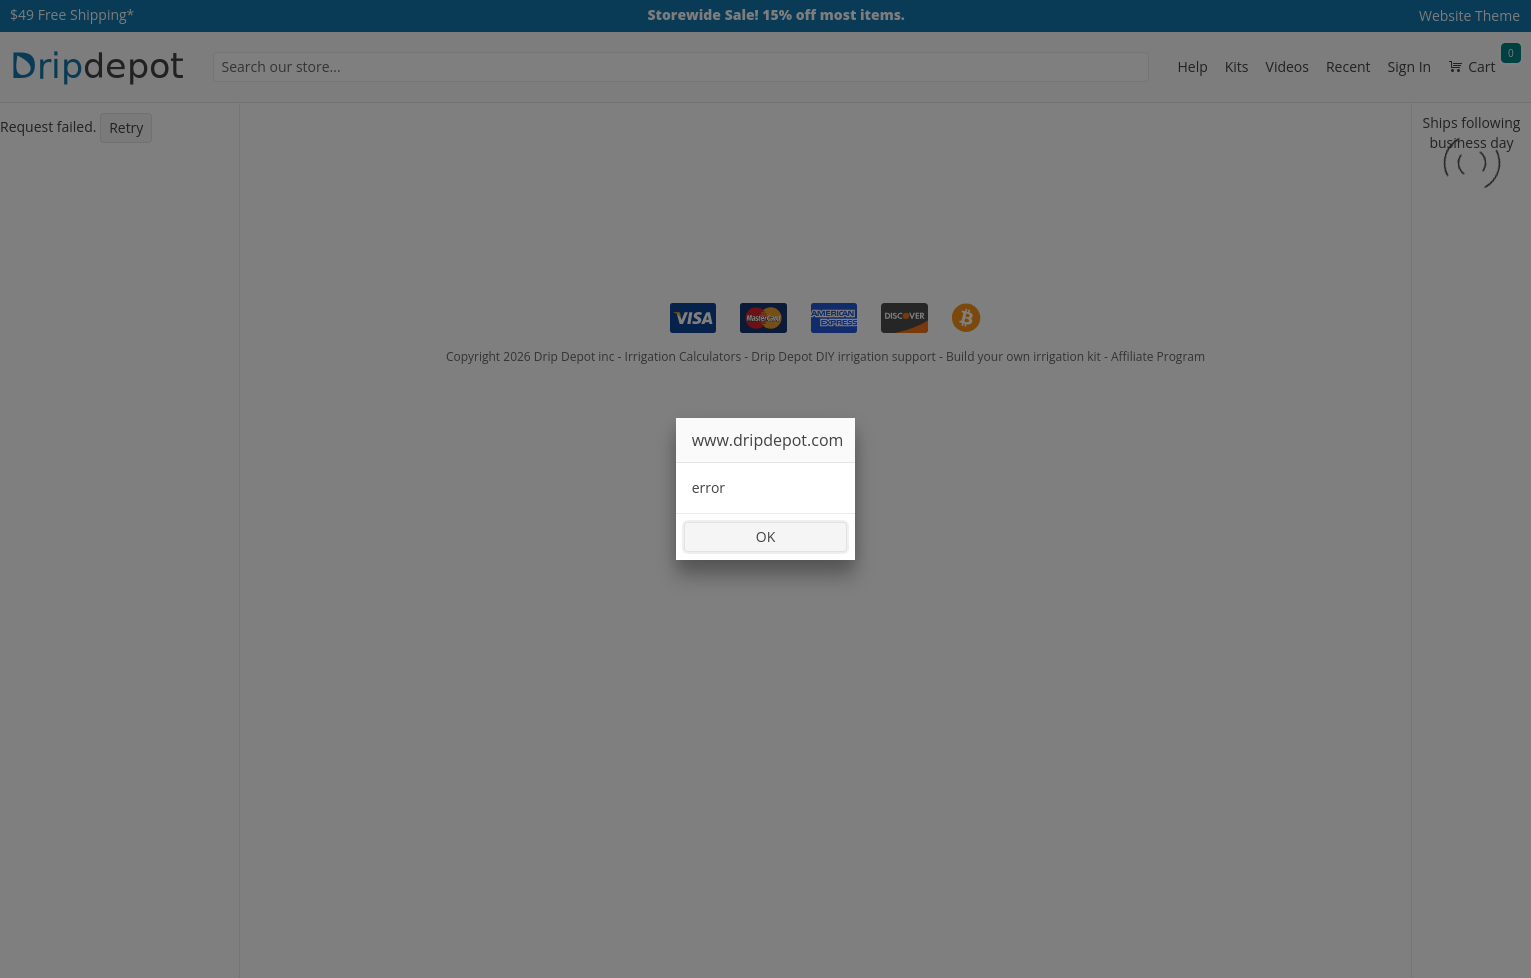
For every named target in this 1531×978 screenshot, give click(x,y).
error (708, 487)
